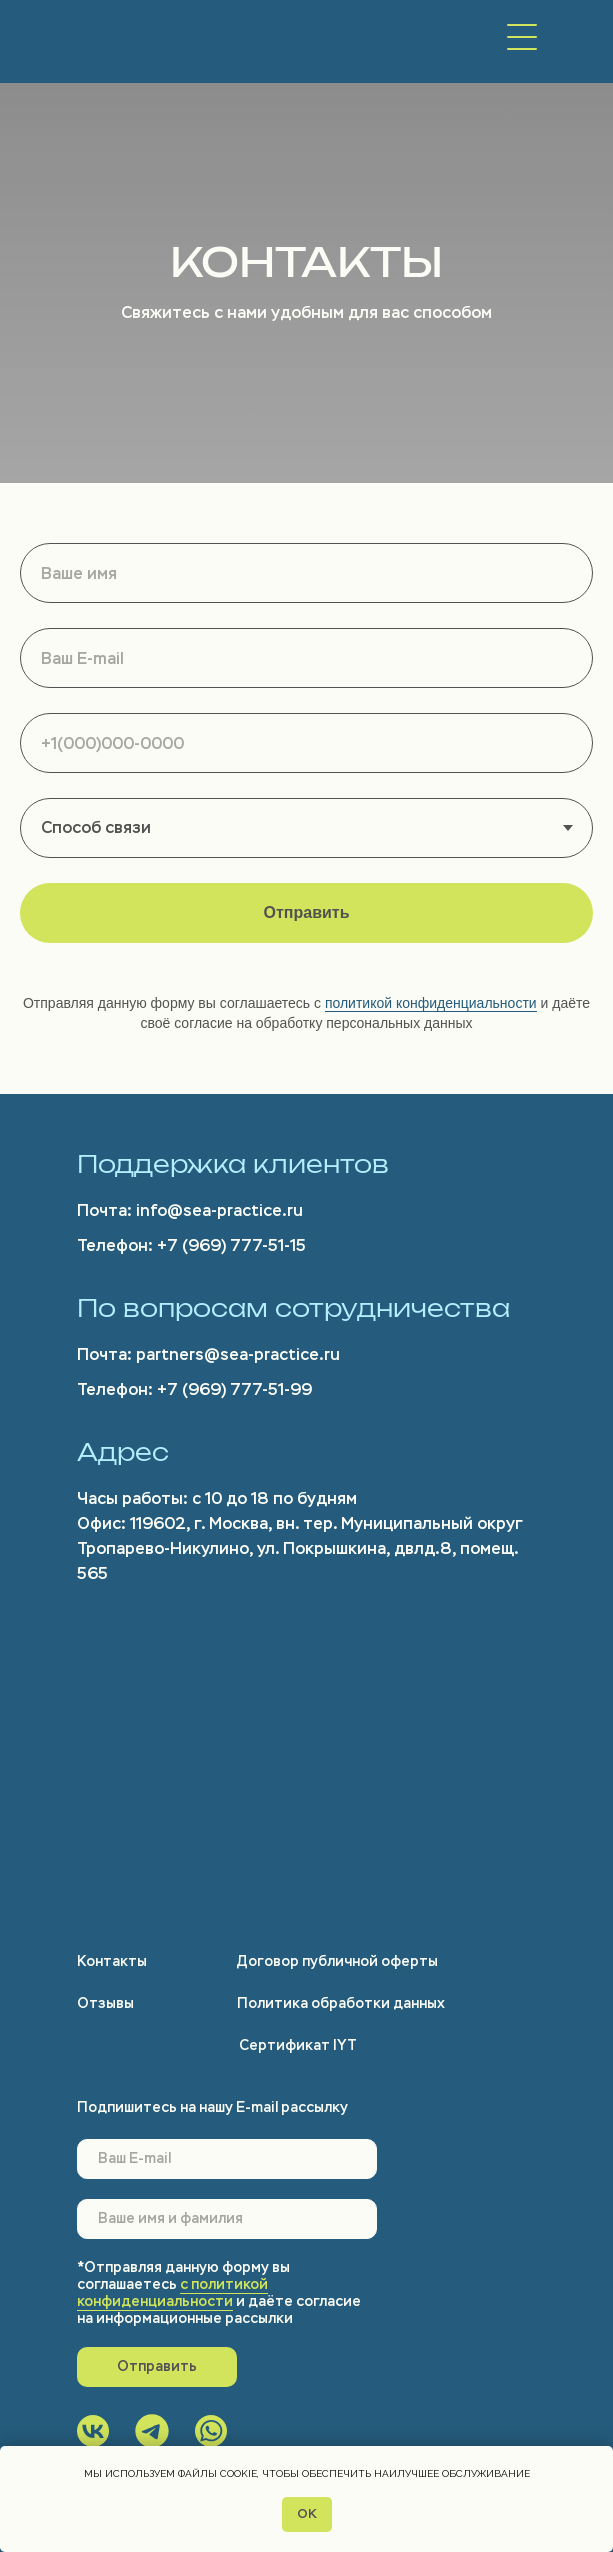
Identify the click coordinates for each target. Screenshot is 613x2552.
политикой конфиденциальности (431, 1003)
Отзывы (105, 2003)
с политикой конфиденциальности (172, 2293)
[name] (227, 2219)
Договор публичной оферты (337, 1961)
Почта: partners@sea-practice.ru (208, 1354)
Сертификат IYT (298, 2045)
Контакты (112, 1961)
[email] (227, 2159)
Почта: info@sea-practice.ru (190, 1210)
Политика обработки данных (341, 2003)
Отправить (157, 2366)
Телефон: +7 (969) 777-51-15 (191, 1245)
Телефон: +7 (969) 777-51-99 (194, 1389)
